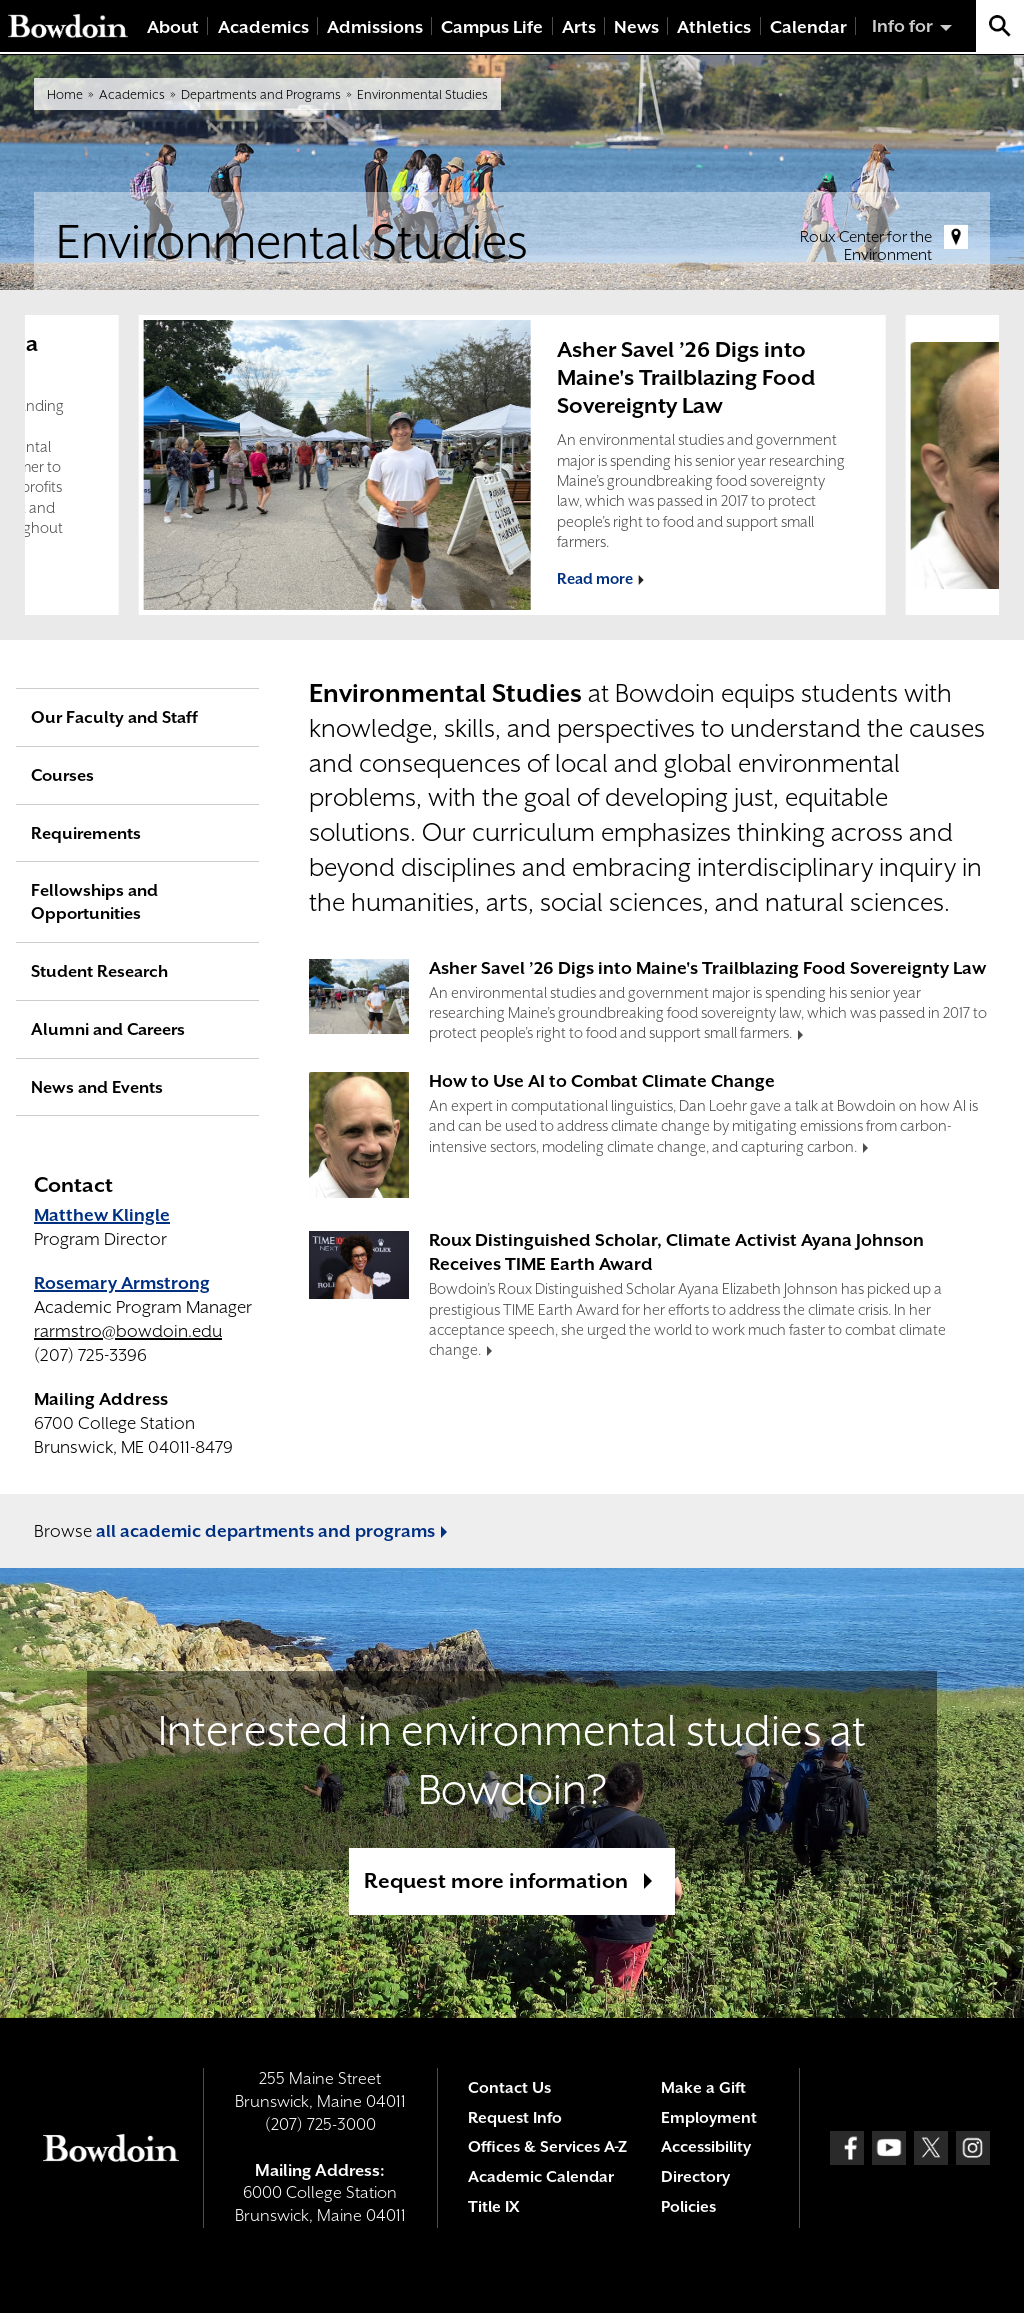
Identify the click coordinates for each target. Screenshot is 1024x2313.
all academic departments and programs (265, 1531)
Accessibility (706, 2147)
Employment (709, 2118)
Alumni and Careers (108, 1029)
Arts (579, 27)
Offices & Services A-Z (547, 2147)
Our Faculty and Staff (114, 717)
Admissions (375, 27)
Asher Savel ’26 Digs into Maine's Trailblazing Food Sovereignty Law (686, 377)
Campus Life (492, 27)
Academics (263, 27)
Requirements (86, 833)
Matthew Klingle (102, 1215)
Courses (62, 775)
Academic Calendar (541, 2177)
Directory (695, 2177)
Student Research (99, 971)
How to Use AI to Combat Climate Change (602, 1081)
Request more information (496, 1881)
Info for (902, 26)
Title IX (493, 2207)
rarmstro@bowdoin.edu (128, 1331)
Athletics (714, 27)
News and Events (97, 1087)
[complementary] (512, 465)
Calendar (808, 27)
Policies (688, 2207)
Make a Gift (703, 2088)
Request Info (515, 2118)
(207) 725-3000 (320, 2124)
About (173, 27)
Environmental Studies (422, 94)
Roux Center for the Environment (866, 246)
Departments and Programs (261, 94)
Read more (595, 578)
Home (65, 94)
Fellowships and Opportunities (94, 902)
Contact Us (509, 2088)
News (636, 27)
